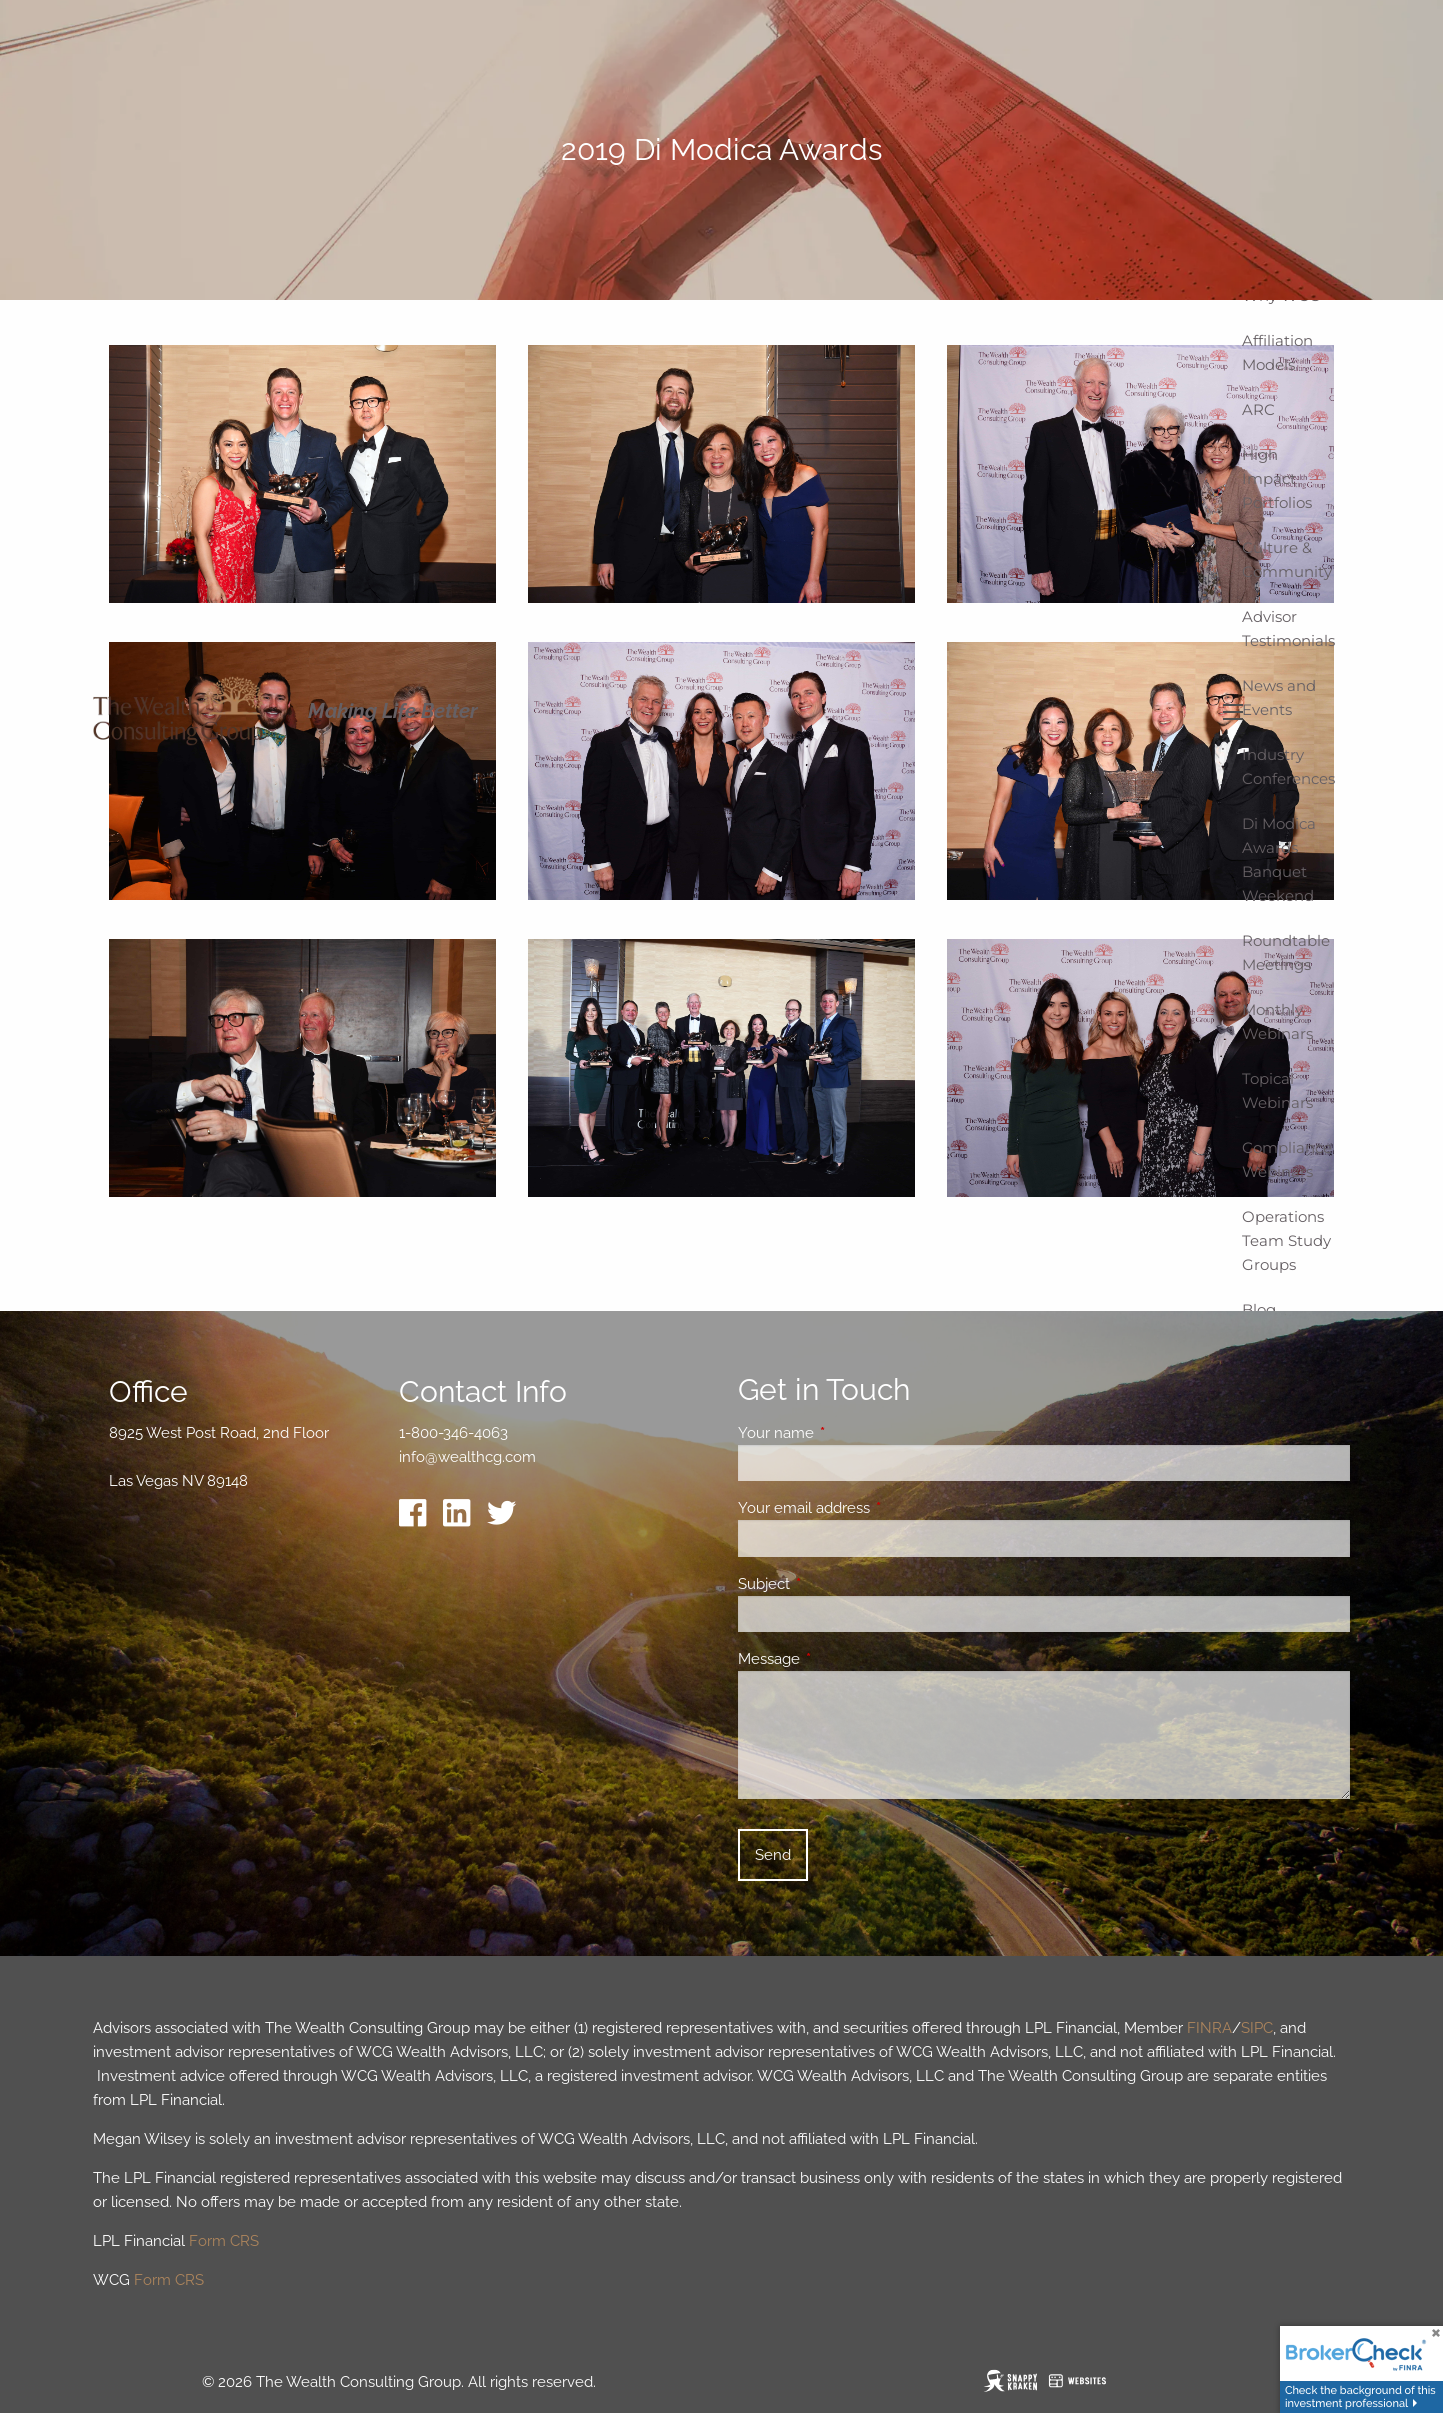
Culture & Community (1287, 559)
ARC (1258, 409)
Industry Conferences (1288, 766)
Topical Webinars (1277, 1090)
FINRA (1209, 2028)
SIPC (1257, 2028)
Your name (848, 1433)
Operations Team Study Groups (1286, 1240)
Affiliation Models (1277, 352)
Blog (1259, 1309)
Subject (836, 1584)
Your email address (876, 1508)
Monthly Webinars (1277, 1021)
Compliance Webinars (1287, 1159)
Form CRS (224, 2241)
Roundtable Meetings (1286, 952)
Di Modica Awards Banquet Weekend (1279, 859)
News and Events (1279, 697)
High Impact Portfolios (1277, 478)
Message (841, 1659)
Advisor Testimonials (1288, 628)
